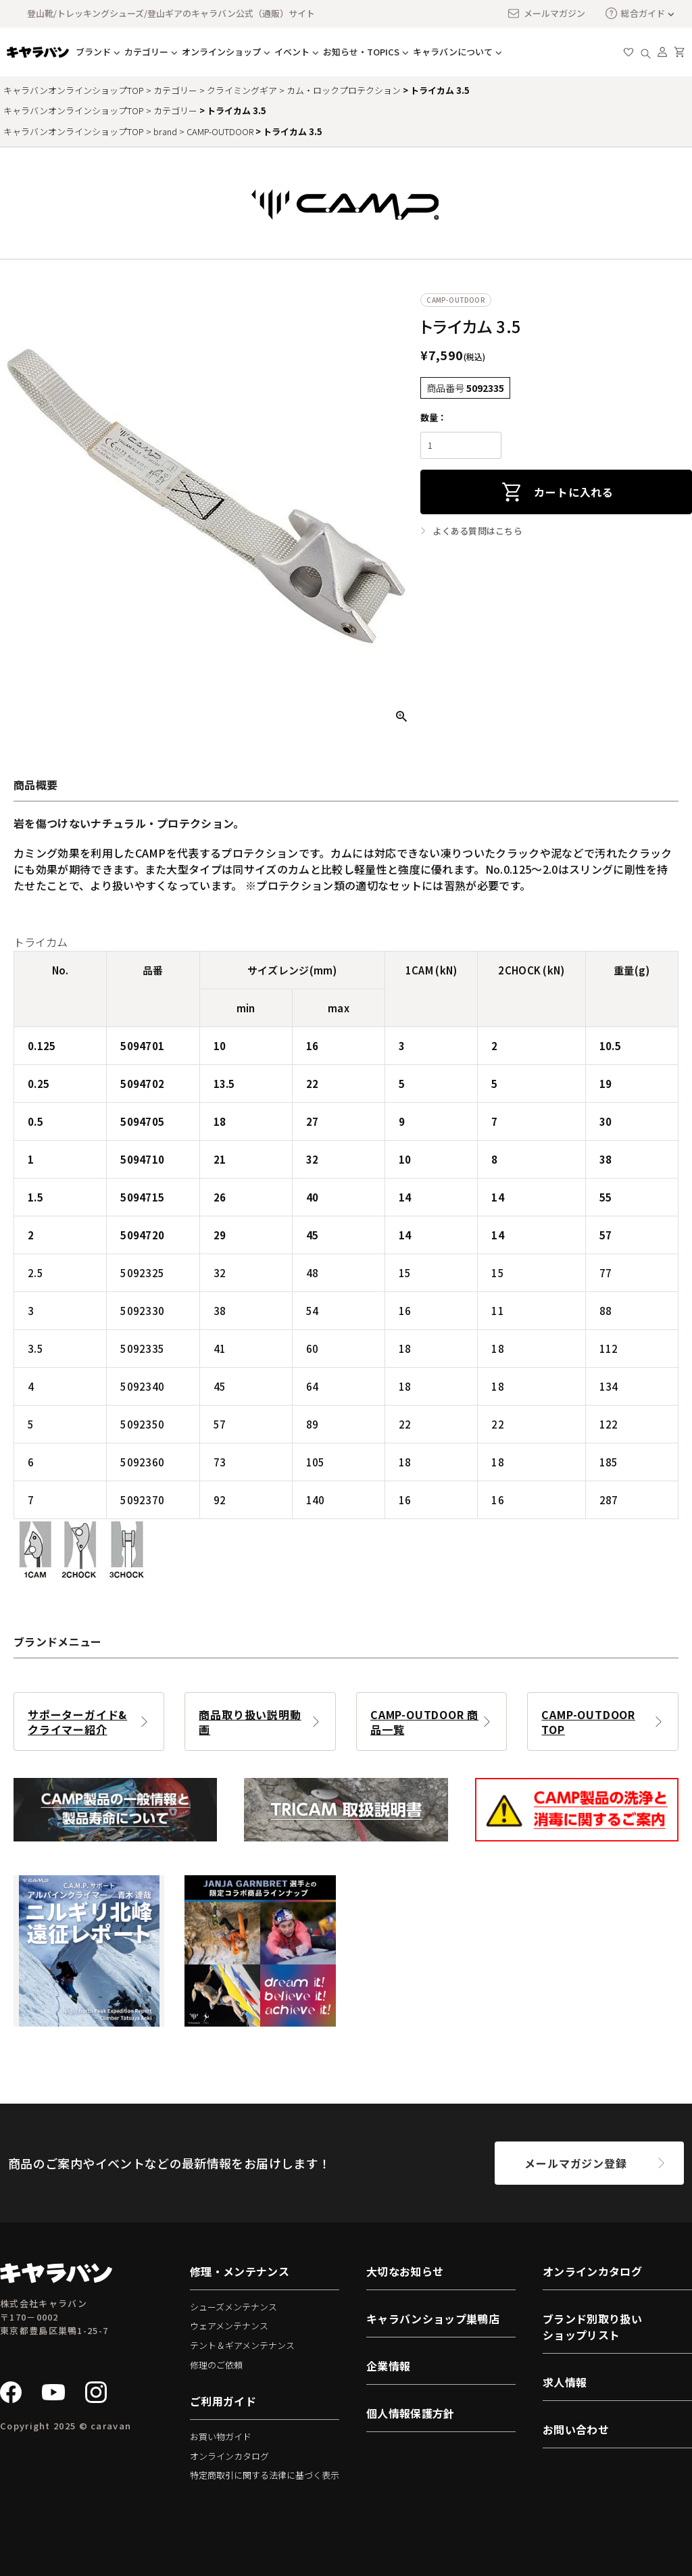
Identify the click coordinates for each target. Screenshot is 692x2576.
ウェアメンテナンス (229, 2325)
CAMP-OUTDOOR (220, 131)
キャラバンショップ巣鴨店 (432, 2318)
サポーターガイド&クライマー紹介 (77, 1721)
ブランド (93, 51)
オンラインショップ (221, 51)
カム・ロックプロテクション (344, 90)
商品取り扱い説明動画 (250, 1721)
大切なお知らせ (404, 2271)
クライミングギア (242, 90)
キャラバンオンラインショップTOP (73, 90)
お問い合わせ (576, 2429)
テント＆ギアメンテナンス (242, 2345)
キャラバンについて (453, 51)
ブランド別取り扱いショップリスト (592, 2326)
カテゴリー (146, 51)
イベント (292, 51)
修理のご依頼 (216, 2364)
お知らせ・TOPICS (361, 51)
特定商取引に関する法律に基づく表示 (264, 2475)
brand (165, 131)
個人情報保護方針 (410, 2413)
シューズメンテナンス (233, 2306)
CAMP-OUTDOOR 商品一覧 (424, 1721)
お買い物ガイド (220, 2436)
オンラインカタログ (229, 2456)
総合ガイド (635, 13)
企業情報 (388, 2366)
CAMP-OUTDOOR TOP (588, 1721)
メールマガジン (546, 13)
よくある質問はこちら (477, 531)
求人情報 (565, 2382)
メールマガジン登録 (575, 2163)
